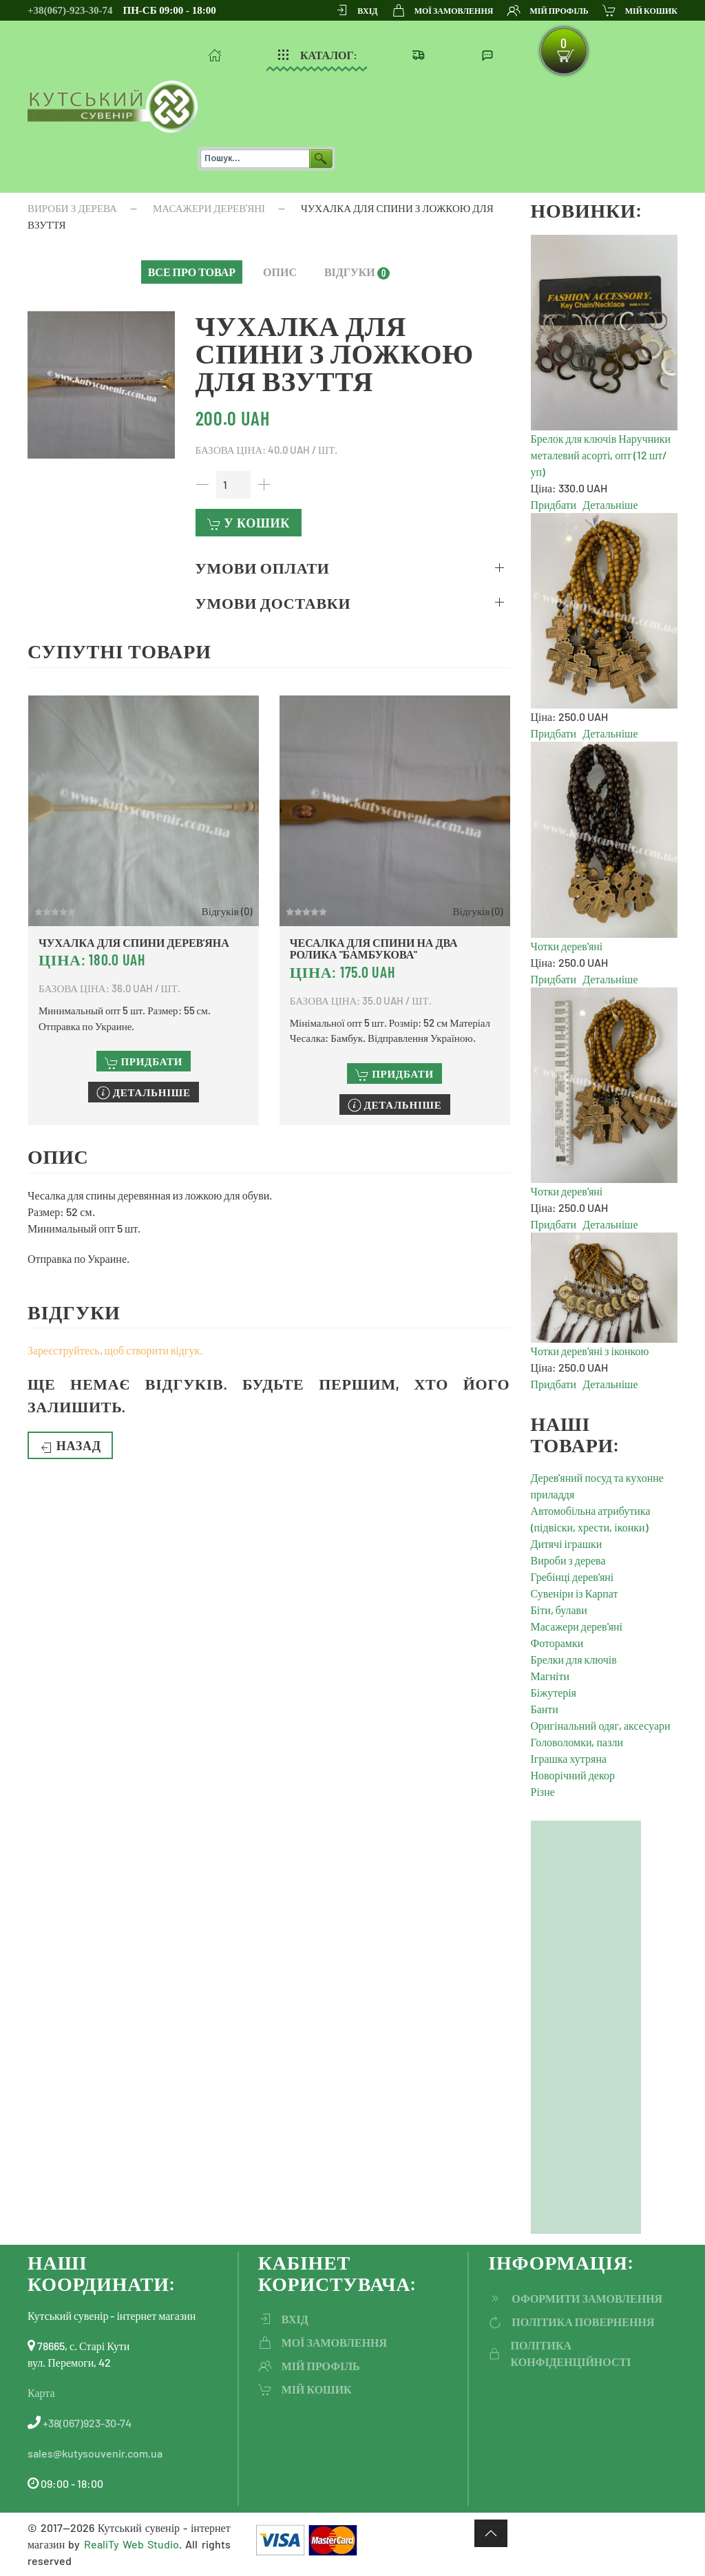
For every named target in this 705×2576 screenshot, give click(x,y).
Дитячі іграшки (566, 1543)
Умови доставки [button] (273, 602)
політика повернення (571, 2322)
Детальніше (610, 504)
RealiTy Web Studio (131, 2544)
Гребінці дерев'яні (572, 1576)
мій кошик (639, 10)
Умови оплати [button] (263, 567)
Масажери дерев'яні (577, 1626)
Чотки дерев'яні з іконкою (590, 1350)
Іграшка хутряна (569, 1758)
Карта (41, 2392)
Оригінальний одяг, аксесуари (601, 1725)
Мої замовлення (443, 10)
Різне (543, 1791)
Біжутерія (554, 1692)
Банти (544, 1708)
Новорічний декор (573, 1774)
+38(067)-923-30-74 (70, 10)
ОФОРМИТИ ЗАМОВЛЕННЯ (575, 2298)
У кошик (249, 523)
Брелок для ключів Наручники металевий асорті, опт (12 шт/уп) (601, 455)
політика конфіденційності (559, 2353)
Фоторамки (557, 1642)
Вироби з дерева (568, 1560)
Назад (70, 1446)
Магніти (550, 1675)
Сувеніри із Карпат (574, 1593)
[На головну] (113, 106)
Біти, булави (559, 1609)
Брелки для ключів (574, 1659)
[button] (191, 272)
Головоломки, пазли (577, 1741)
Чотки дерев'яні (567, 945)
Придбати (554, 504)
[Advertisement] (586, 2027)
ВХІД (356, 10)
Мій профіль (547, 10)
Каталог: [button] (317, 55)
